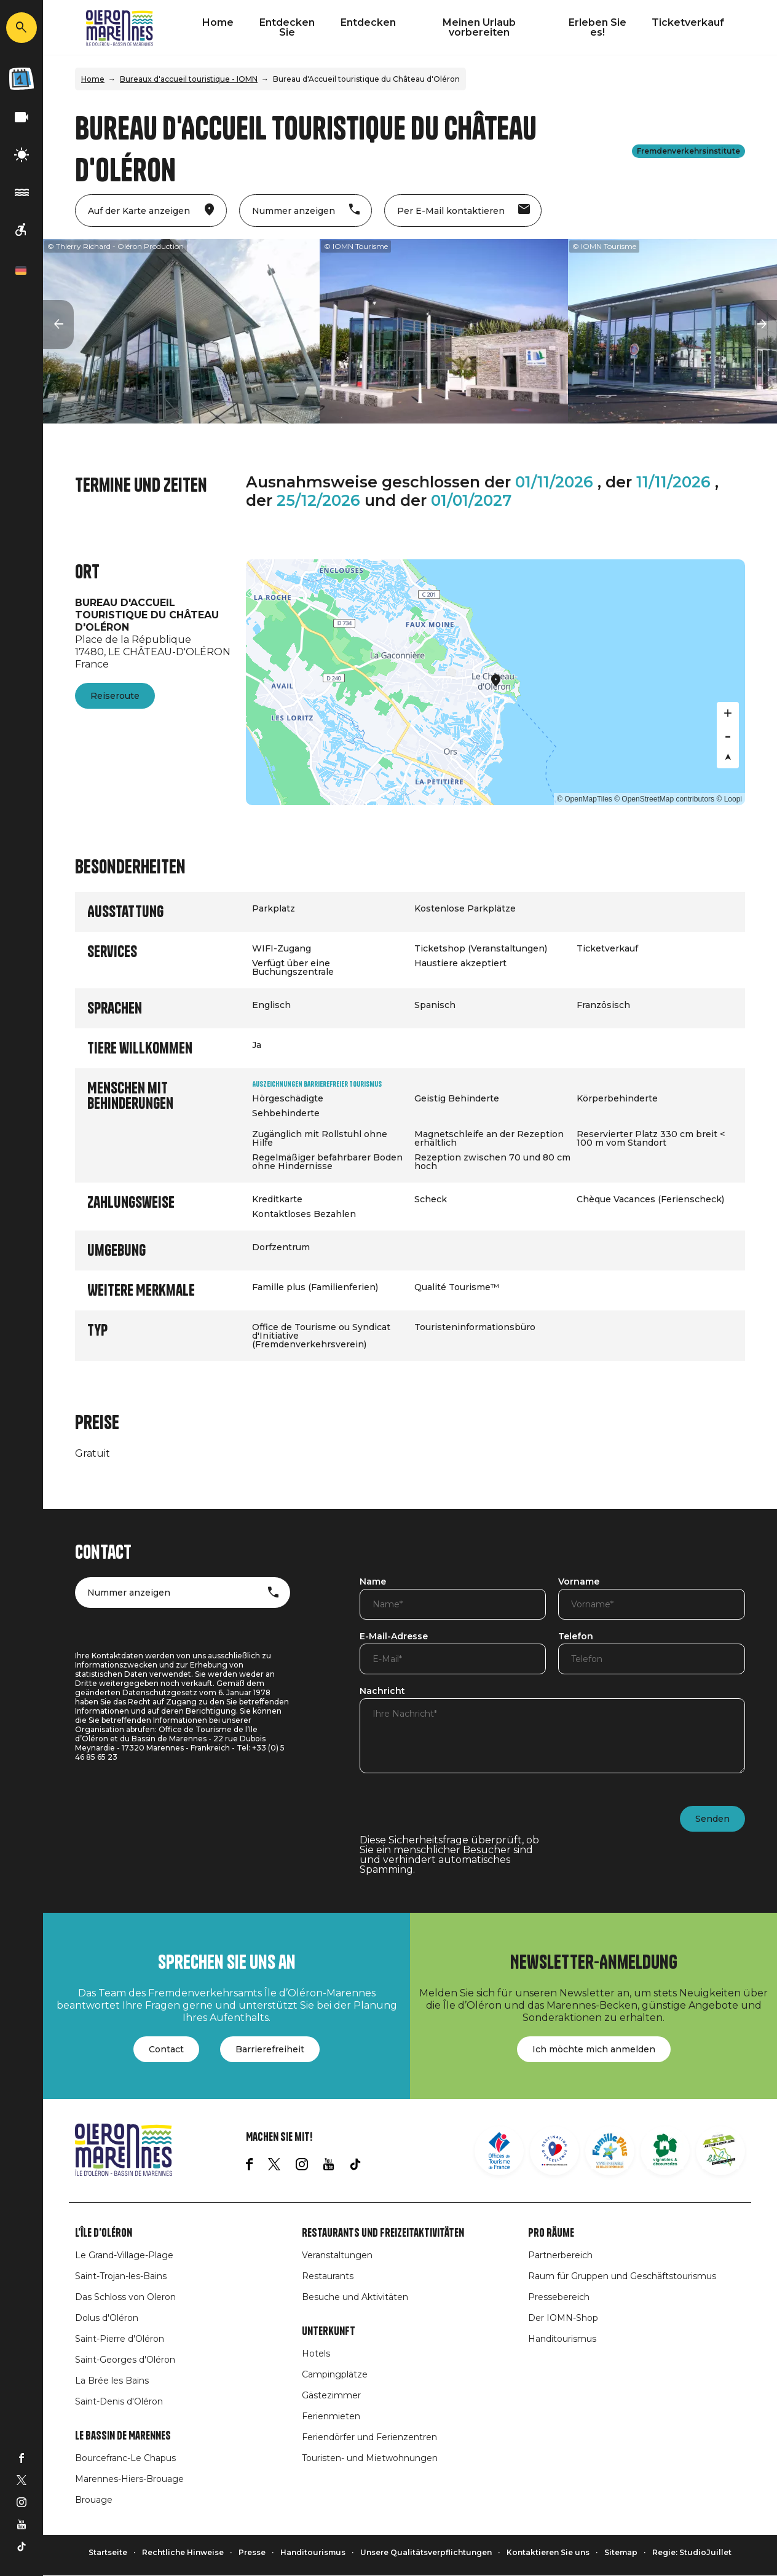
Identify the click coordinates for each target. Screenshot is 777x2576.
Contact (166, 2049)
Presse (252, 2552)
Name (373, 1582)
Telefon (575, 1637)
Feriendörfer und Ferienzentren (369, 2437)
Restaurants (327, 2276)
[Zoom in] (728, 713)
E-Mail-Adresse (394, 1637)
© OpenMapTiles (584, 799)
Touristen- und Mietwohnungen (370, 2458)
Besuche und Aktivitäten (355, 2297)
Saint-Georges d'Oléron (125, 2359)
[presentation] (453, 1811)
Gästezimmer (331, 2395)
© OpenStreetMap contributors (664, 799)
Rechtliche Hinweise (183, 2552)
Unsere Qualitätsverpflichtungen (426, 2552)
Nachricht (382, 1691)
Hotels (316, 2353)
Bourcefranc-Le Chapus (125, 2458)
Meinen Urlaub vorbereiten (479, 27)
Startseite (108, 2552)
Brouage (93, 2499)
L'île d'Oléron (103, 2233)
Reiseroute (115, 695)
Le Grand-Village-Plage (124, 2255)
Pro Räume (551, 2233)
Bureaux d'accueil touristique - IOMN (189, 79)
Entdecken (368, 22)
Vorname (578, 1582)
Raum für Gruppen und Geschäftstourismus (622, 2276)
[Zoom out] (728, 735)
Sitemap (620, 2552)
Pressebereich (559, 2297)
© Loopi (729, 799)
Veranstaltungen (337, 2255)
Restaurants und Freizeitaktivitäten (383, 2233)
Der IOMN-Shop (563, 2318)
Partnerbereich (560, 2255)
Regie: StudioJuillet (692, 2552)
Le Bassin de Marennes (123, 2435)
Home (218, 22)
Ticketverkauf (688, 22)
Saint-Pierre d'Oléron (119, 2338)
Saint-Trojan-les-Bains (121, 2276)
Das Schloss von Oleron (125, 2297)
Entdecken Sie (287, 27)
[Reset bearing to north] (728, 757)
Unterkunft (328, 2331)
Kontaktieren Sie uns (548, 2552)
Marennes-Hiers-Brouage (129, 2479)
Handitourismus (562, 2338)
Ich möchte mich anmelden (593, 2049)
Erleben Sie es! (597, 27)
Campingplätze (335, 2374)
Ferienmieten (331, 2416)
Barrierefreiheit (269, 2049)
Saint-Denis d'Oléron (119, 2401)
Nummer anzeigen (128, 1592)
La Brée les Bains (112, 2380)
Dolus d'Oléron (106, 2318)
